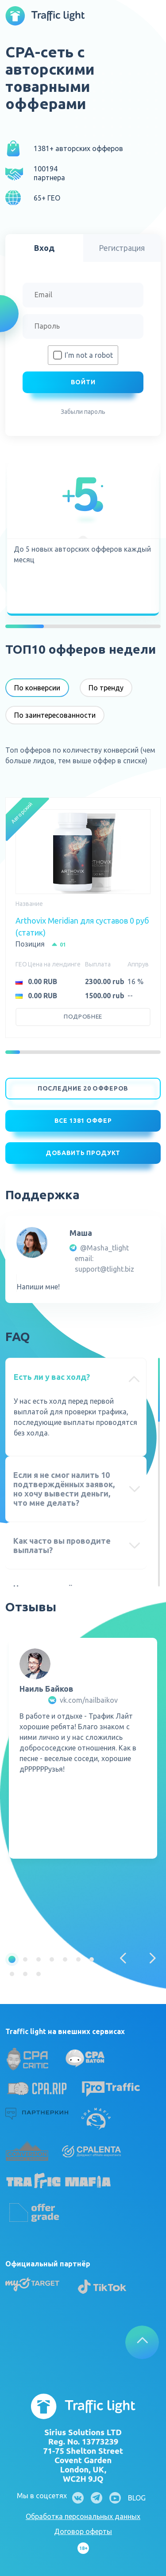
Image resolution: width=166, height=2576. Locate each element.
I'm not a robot (89, 355)
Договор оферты (83, 2531)
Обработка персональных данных (83, 2516)
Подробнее (83, 1016)
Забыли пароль (83, 411)
